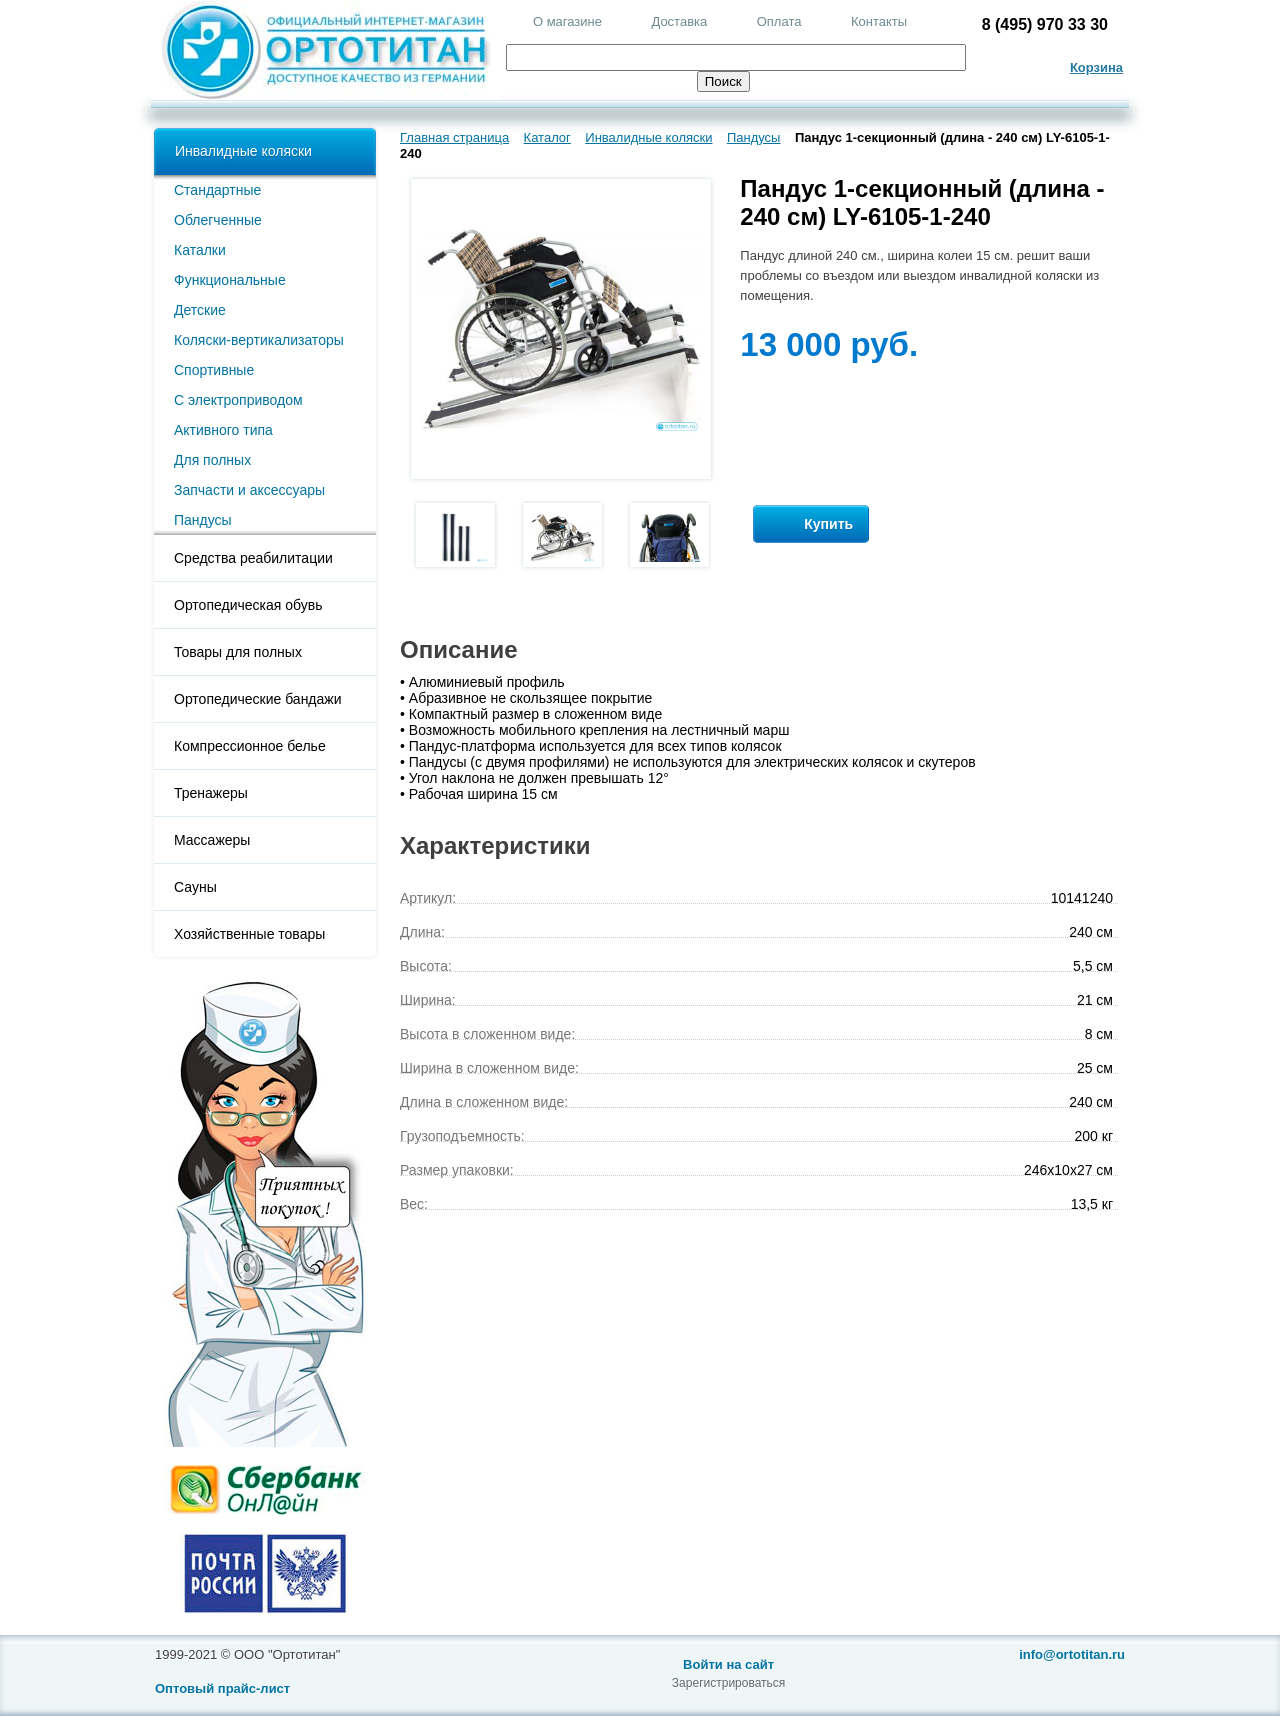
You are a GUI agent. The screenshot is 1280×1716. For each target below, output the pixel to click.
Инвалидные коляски (243, 151)
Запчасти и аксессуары (249, 490)
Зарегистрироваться (728, 1683)
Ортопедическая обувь (248, 605)
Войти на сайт (728, 1664)
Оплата (779, 21)
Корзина (1096, 67)
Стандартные (217, 190)
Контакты (879, 21)
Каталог (547, 137)
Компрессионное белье (250, 746)
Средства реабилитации (253, 558)
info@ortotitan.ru (1072, 1654)
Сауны (195, 887)
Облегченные (218, 220)
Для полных (212, 460)
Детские (200, 310)
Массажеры (212, 840)
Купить (811, 524)
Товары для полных (238, 652)
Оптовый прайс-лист (222, 1688)
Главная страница (454, 137)
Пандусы (203, 520)
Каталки (200, 250)
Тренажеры (211, 793)
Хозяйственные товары (249, 934)
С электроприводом (238, 400)
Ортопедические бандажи (258, 699)
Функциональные (230, 280)
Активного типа (223, 430)
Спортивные (214, 370)
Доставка (679, 21)
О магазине (567, 21)
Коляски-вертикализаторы (259, 340)
